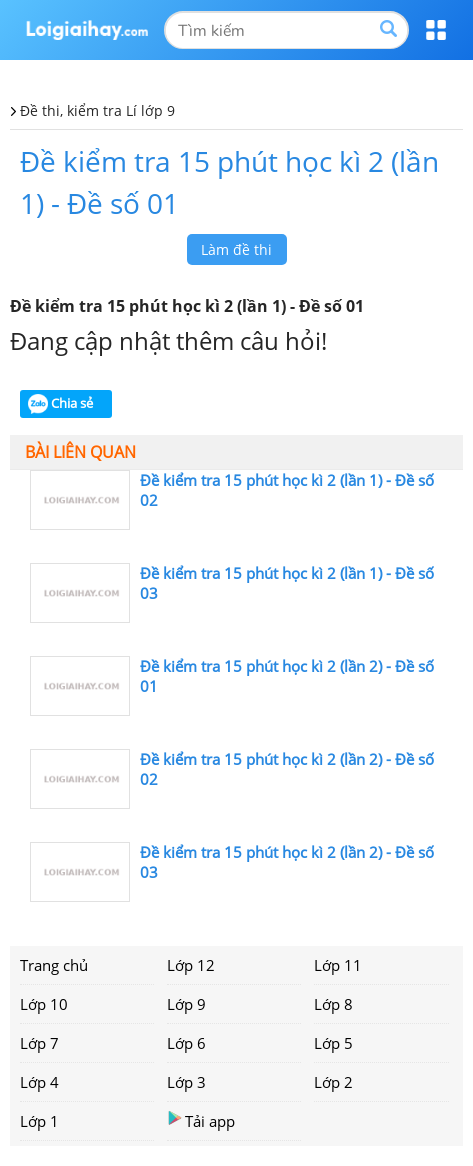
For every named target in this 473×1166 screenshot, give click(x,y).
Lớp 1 (39, 1121)
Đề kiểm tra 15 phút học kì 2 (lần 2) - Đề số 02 (287, 769)
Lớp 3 (186, 1082)
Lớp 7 (39, 1043)
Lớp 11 (338, 965)
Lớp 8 (333, 1004)
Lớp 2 (333, 1082)
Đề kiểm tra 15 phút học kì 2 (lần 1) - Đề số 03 (287, 583)
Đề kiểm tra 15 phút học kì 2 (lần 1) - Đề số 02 (287, 490)
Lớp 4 (39, 1082)
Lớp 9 (186, 1004)
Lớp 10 (44, 1004)
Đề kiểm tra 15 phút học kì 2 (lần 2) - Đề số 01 (287, 676)
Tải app (201, 1120)
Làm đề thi (236, 249)
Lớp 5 (333, 1043)
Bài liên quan (80, 452)
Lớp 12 (191, 965)
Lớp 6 (186, 1043)
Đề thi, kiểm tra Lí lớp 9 (97, 110)
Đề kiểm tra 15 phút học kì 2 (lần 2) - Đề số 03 (287, 862)
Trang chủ (54, 965)
